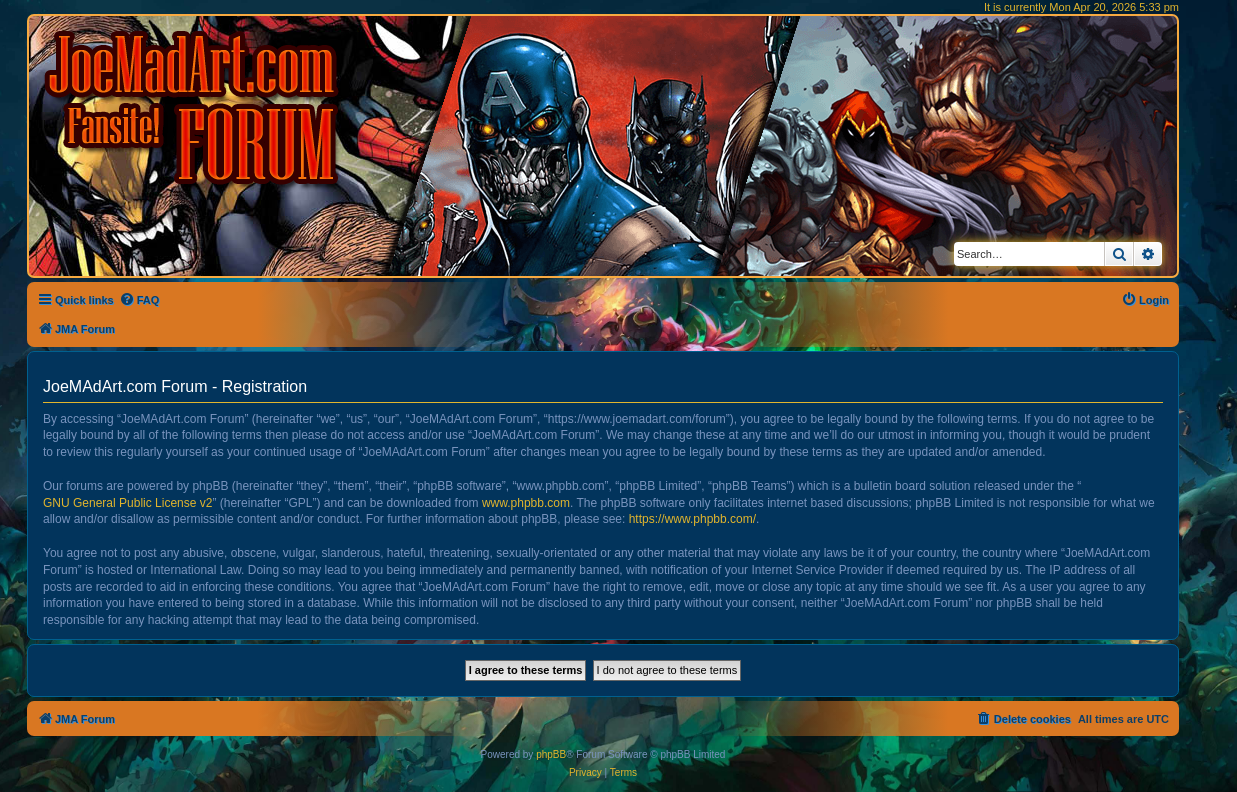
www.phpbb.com (526, 503)
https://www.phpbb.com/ (692, 519)
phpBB (551, 754)
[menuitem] (139, 300)
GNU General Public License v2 (127, 503)
